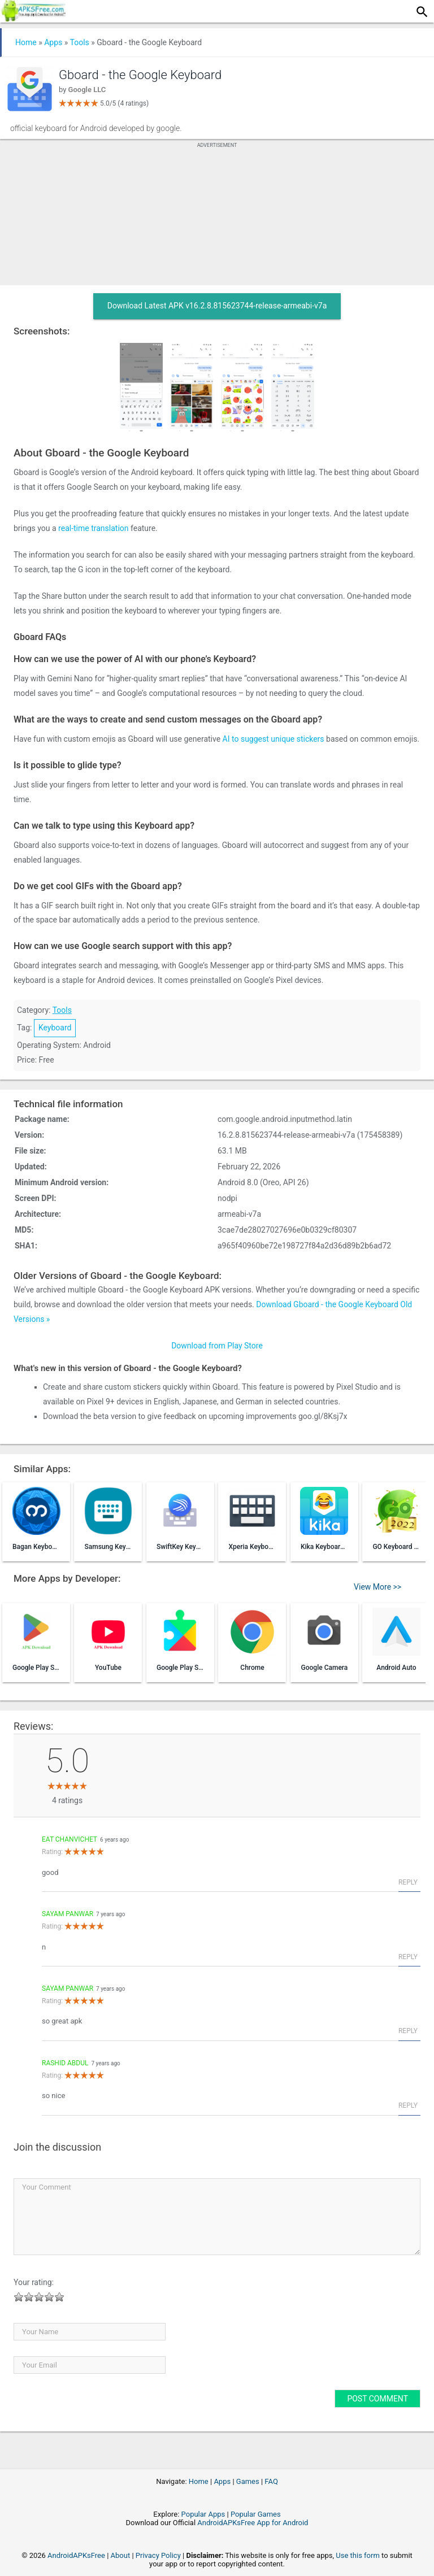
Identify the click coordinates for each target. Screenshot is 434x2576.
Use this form (358, 2555)
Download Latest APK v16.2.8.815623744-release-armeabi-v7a (217, 305)
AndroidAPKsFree (76, 2555)
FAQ (270, 2481)
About (121, 2555)
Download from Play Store (217, 1345)
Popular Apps (203, 2514)
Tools (79, 42)
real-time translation (93, 528)
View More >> (377, 1586)
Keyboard (55, 1027)
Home (26, 42)
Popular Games (256, 2514)
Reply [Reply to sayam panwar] (408, 1957)
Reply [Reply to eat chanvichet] (408, 1882)
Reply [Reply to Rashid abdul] (408, 2105)
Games (247, 2481)
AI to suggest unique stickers (273, 738)
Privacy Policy (158, 2555)
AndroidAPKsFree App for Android (252, 2522)
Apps (53, 42)
